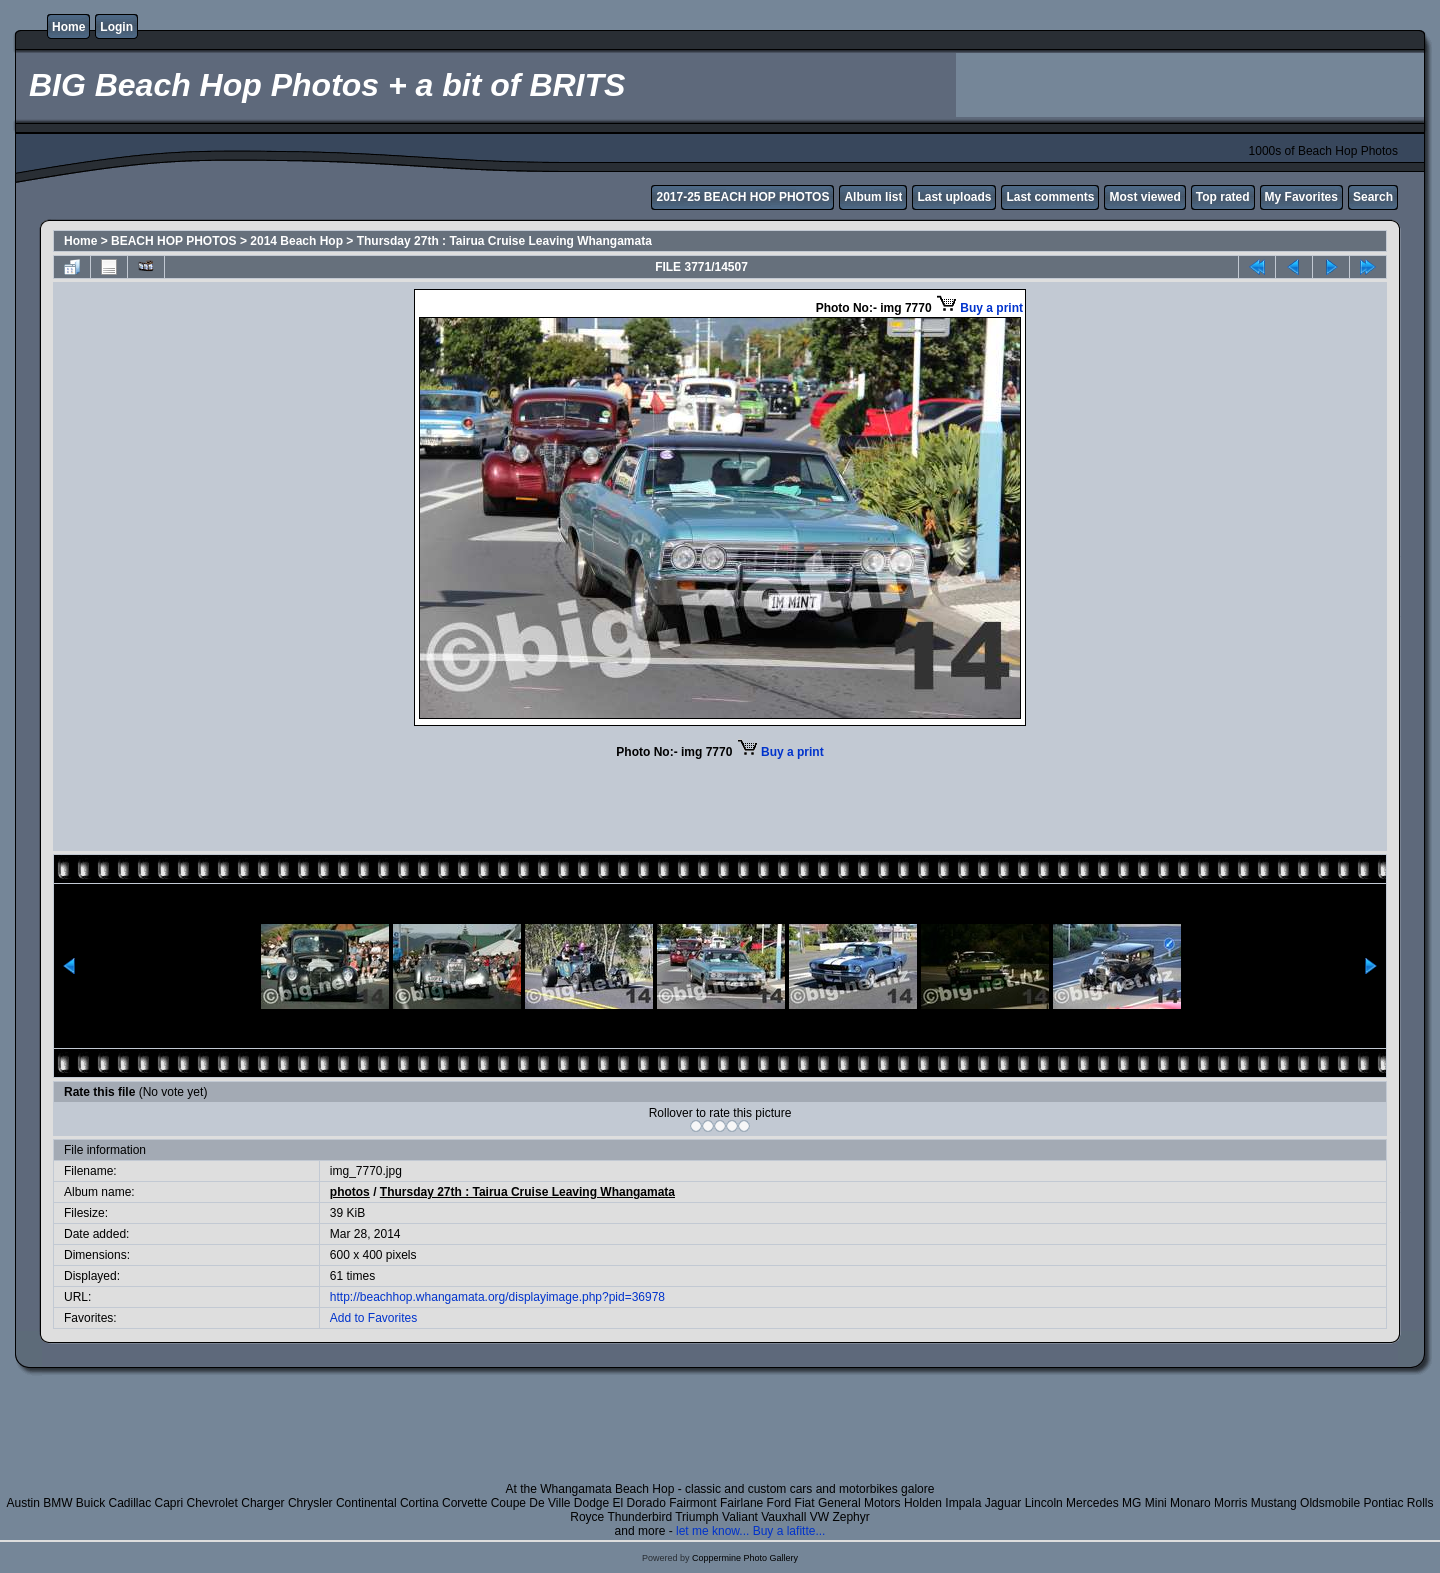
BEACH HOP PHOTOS (174, 241)
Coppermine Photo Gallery (745, 1558)
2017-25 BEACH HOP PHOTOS (742, 197)
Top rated (1223, 197)
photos (350, 1192)
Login (116, 27)
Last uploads (954, 197)
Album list (873, 197)
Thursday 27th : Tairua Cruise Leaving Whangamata (504, 241)
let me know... (712, 1531)
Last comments (1050, 197)
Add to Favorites (373, 1318)
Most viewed (1144, 197)
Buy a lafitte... (789, 1531)
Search (1373, 197)
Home (68, 27)
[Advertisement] (1190, 85)
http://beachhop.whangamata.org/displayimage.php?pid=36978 (497, 1297)
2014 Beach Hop (296, 241)
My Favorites (1301, 197)
